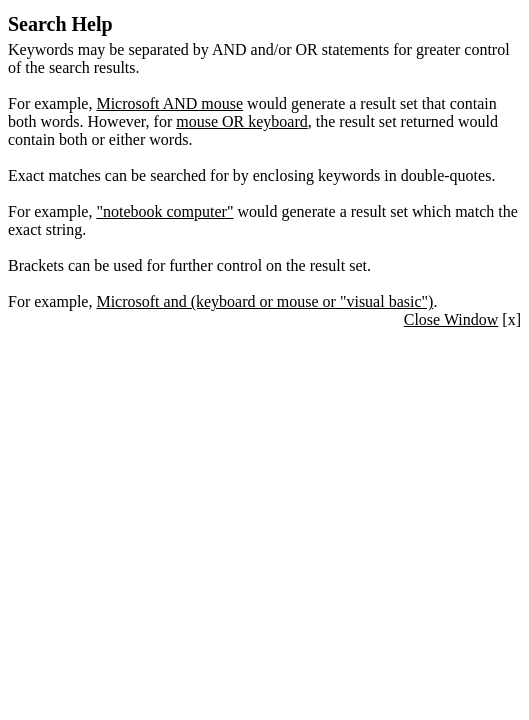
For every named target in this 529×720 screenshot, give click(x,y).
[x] (462, 319)
